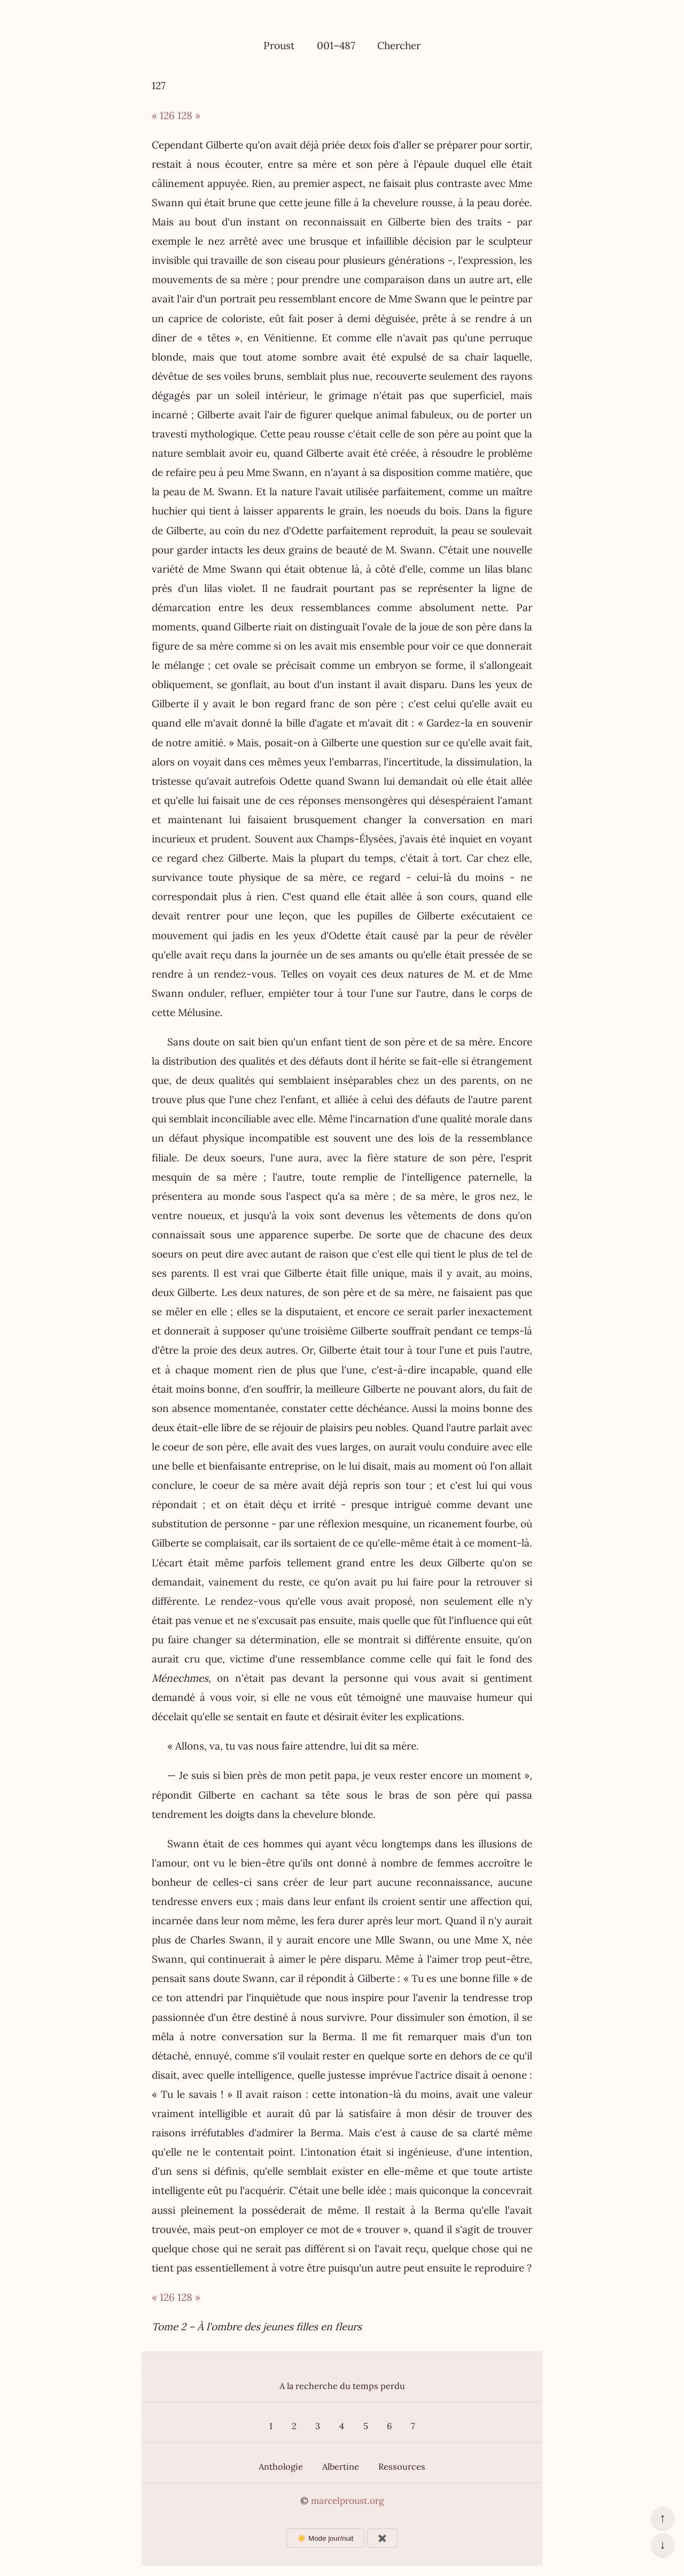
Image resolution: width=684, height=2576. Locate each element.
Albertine (340, 2466)
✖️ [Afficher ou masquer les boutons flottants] (382, 2538)
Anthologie (281, 2466)
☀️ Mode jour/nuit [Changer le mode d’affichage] (325, 2538)
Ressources (401, 2466)
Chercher (399, 45)
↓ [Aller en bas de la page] (662, 2544)
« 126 (163, 115)
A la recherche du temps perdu (342, 2385)
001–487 (336, 45)
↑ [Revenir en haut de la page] (662, 2518)
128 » (188, 115)
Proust (278, 45)
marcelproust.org (347, 2501)
